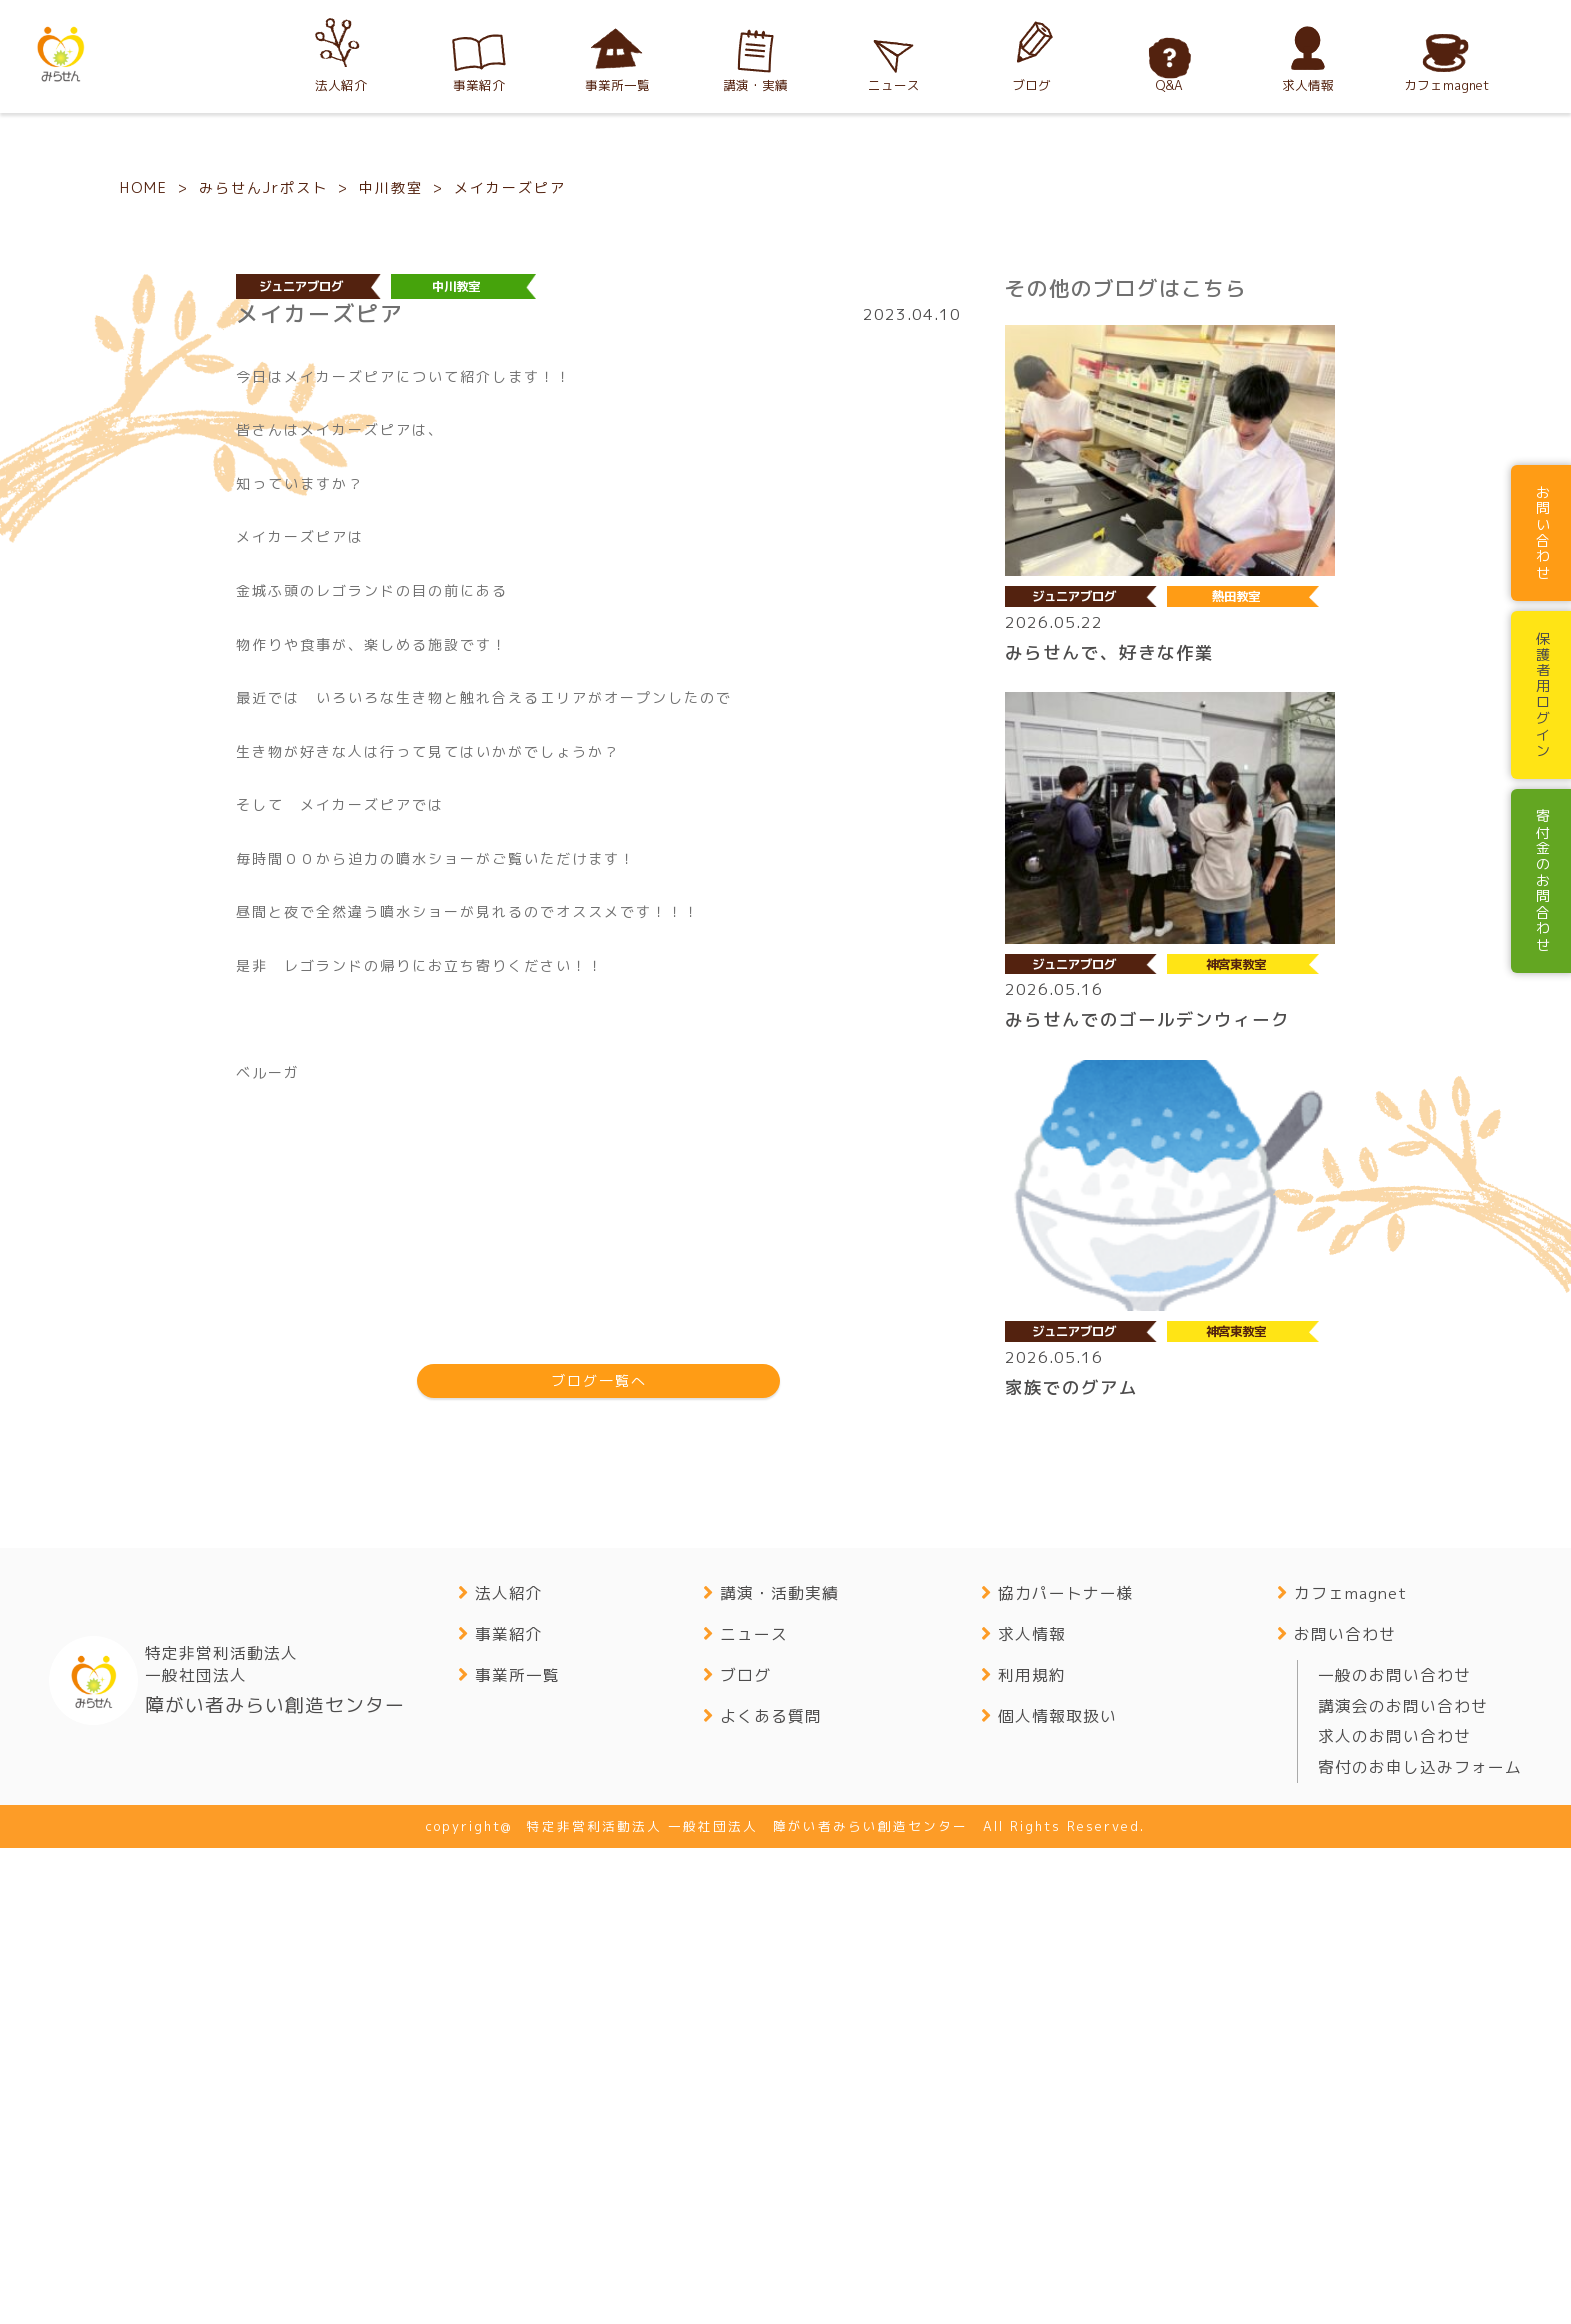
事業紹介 (509, 2111)
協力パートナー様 (1066, 2071)
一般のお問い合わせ (1394, 2152)
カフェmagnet (1350, 2071)
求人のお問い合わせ (1394, 2214)
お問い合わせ (1345, 2111)
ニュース (754, 2111)
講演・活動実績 (779, 2071)
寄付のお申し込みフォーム (1420, 2245)
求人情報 (1032, 2111)
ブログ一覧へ (599, 1858)
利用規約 (1032, 2152)
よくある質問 (771, 2193)
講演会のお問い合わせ (1403, 2183)
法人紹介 (509, 2071)
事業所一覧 (517, 2152)
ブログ (745, 2152)
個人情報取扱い (1057, 2193)
